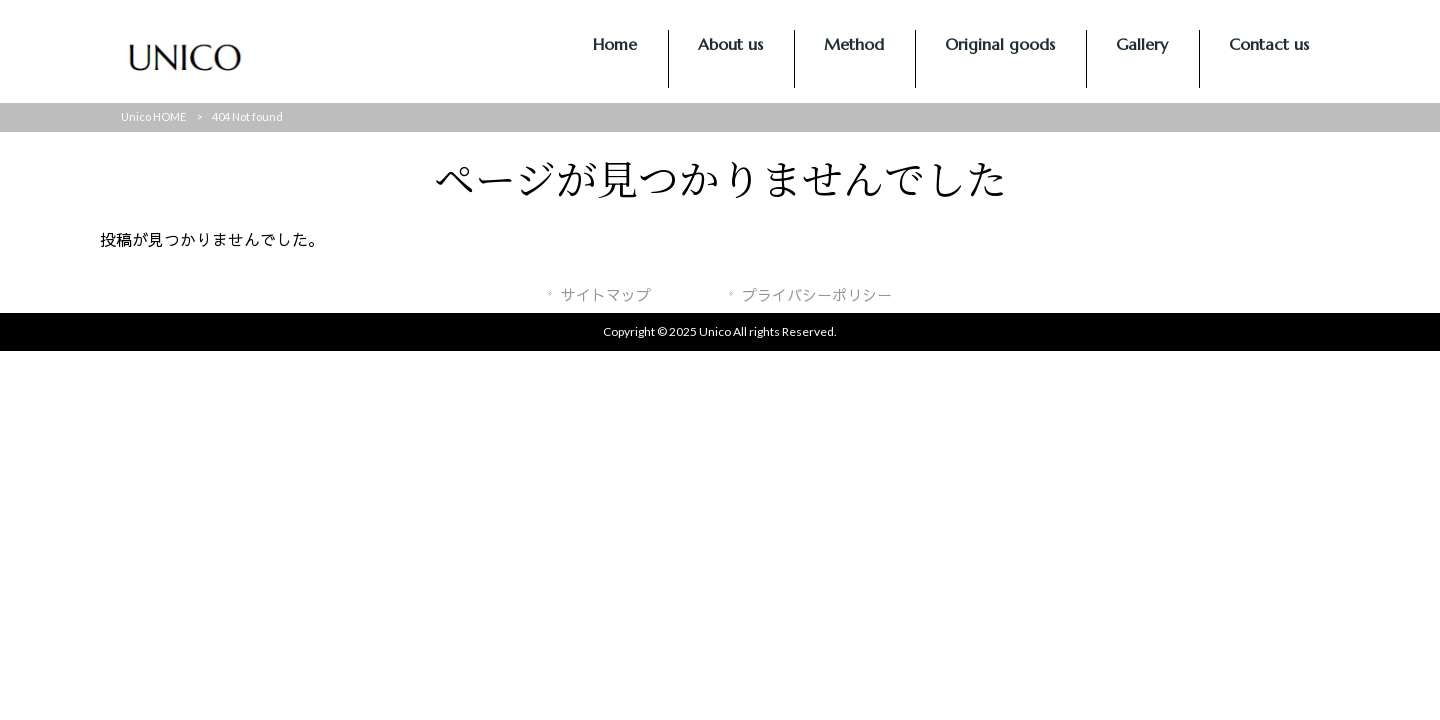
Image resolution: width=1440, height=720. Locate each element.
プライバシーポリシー (817, 295)
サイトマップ (606, 295)
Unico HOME (153, 116)
